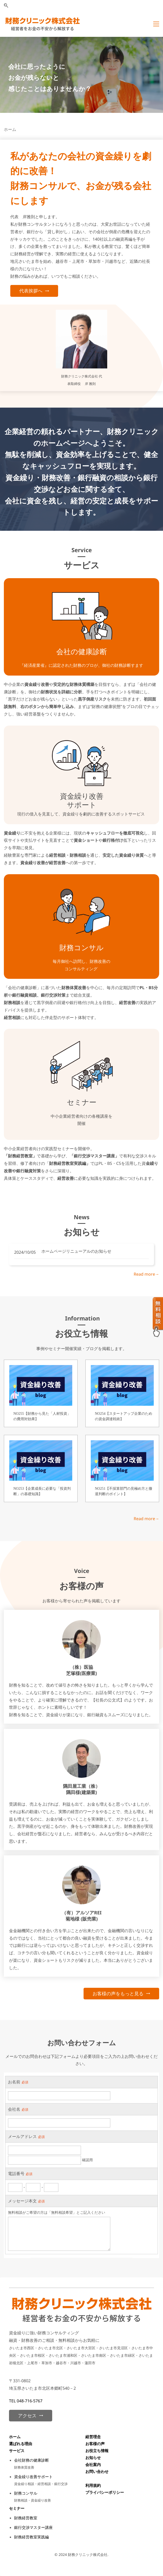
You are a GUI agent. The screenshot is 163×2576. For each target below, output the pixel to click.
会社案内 (93, 2464)
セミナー (16, 2508)
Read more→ (146, 1274)
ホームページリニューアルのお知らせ (76, 1251)
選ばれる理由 (21, 2443)
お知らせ (93, 2457)
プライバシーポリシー (104, 2492)
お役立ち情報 (96, 2450)
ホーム (15, 2436)
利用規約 (93, 2485)
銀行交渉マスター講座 (33, 2527)
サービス (16, 2450)
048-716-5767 (29, 2401)
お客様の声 (95, 2443)
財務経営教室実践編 (31, 2536)
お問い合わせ (96, 2471)
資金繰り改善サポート (33, 2476)
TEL (13, 2401)
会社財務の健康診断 (31, 2460)
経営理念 (93, 2436)
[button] (6, 5)
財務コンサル (25, 2493)
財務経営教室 (25, 2517)
